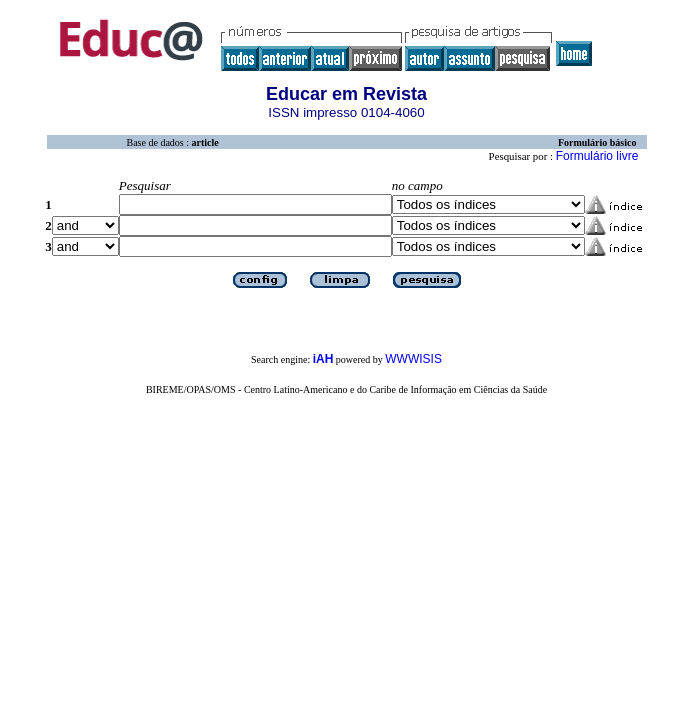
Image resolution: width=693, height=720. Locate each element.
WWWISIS (413, 359)
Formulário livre (597, 156)
